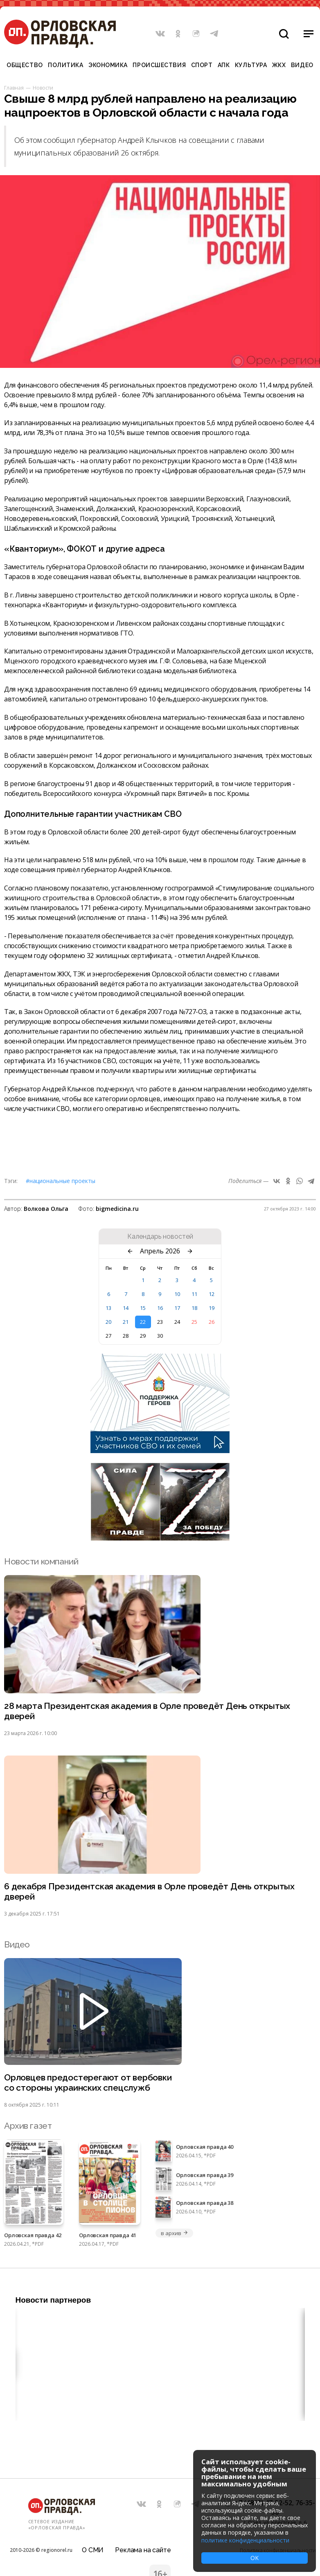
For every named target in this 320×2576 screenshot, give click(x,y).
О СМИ (93, 2550)
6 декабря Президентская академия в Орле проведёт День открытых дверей (149, 1891)
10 (177, 1294)
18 (194, 1308)
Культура (251, 65)
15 (143, 1308)
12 (211, 1294)
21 (125, 1321)
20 (108, 1321)
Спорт (202, 65)
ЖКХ (279, 65)
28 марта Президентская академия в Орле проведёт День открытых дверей (147, 1711)
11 (194, 1294)
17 (177, 1308)
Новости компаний (41, 1561)
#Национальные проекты (60, 1181)
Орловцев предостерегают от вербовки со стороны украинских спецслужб (88, 2082)
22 (143, 1321)
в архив (174, 2233)
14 (125, 1308)
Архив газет (28, 2126)
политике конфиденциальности (245, 2540)
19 (211, 1308)
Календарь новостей (160, 1236)
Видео (302, 65)
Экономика (108, 65)
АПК (224, 65)
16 (160, 1308)
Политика (65, 65)
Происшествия (159, 65)
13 (108, 1308)
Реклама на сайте (143, 2550)
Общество (25, 65)
